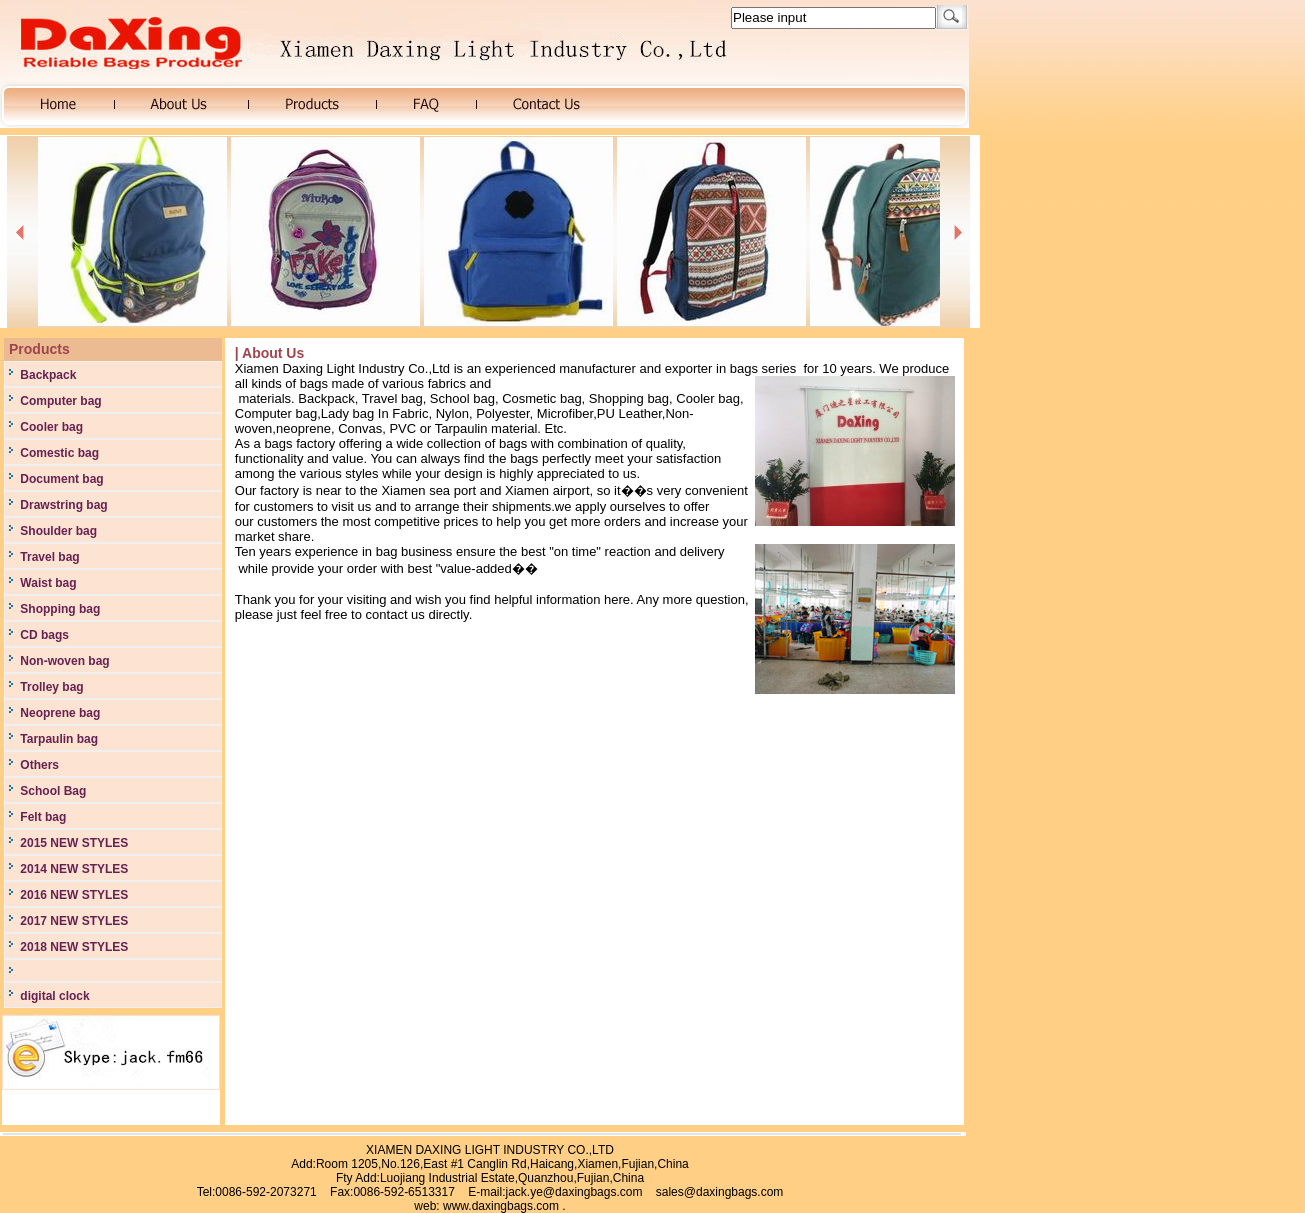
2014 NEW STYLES (72, 869)
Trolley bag (50, 687)
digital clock (53, 996)
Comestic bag (58, 453)
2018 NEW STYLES (72, 947)
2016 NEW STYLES (72, 895)
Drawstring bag (62, 505)
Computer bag (59, 401)
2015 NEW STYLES (72, 843)
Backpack (46, 375)
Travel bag (48, 557)
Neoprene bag (58, 713)
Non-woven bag (63, 661)
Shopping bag (58, 609)
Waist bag (47, 583)
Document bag (60, 479)
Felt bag (41, 817)
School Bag (51, 791)
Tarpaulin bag (57, 739)
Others (38, 765)
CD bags (43, 635)
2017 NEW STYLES (72, 921)
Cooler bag (50, 427)
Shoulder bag (57, 531)
